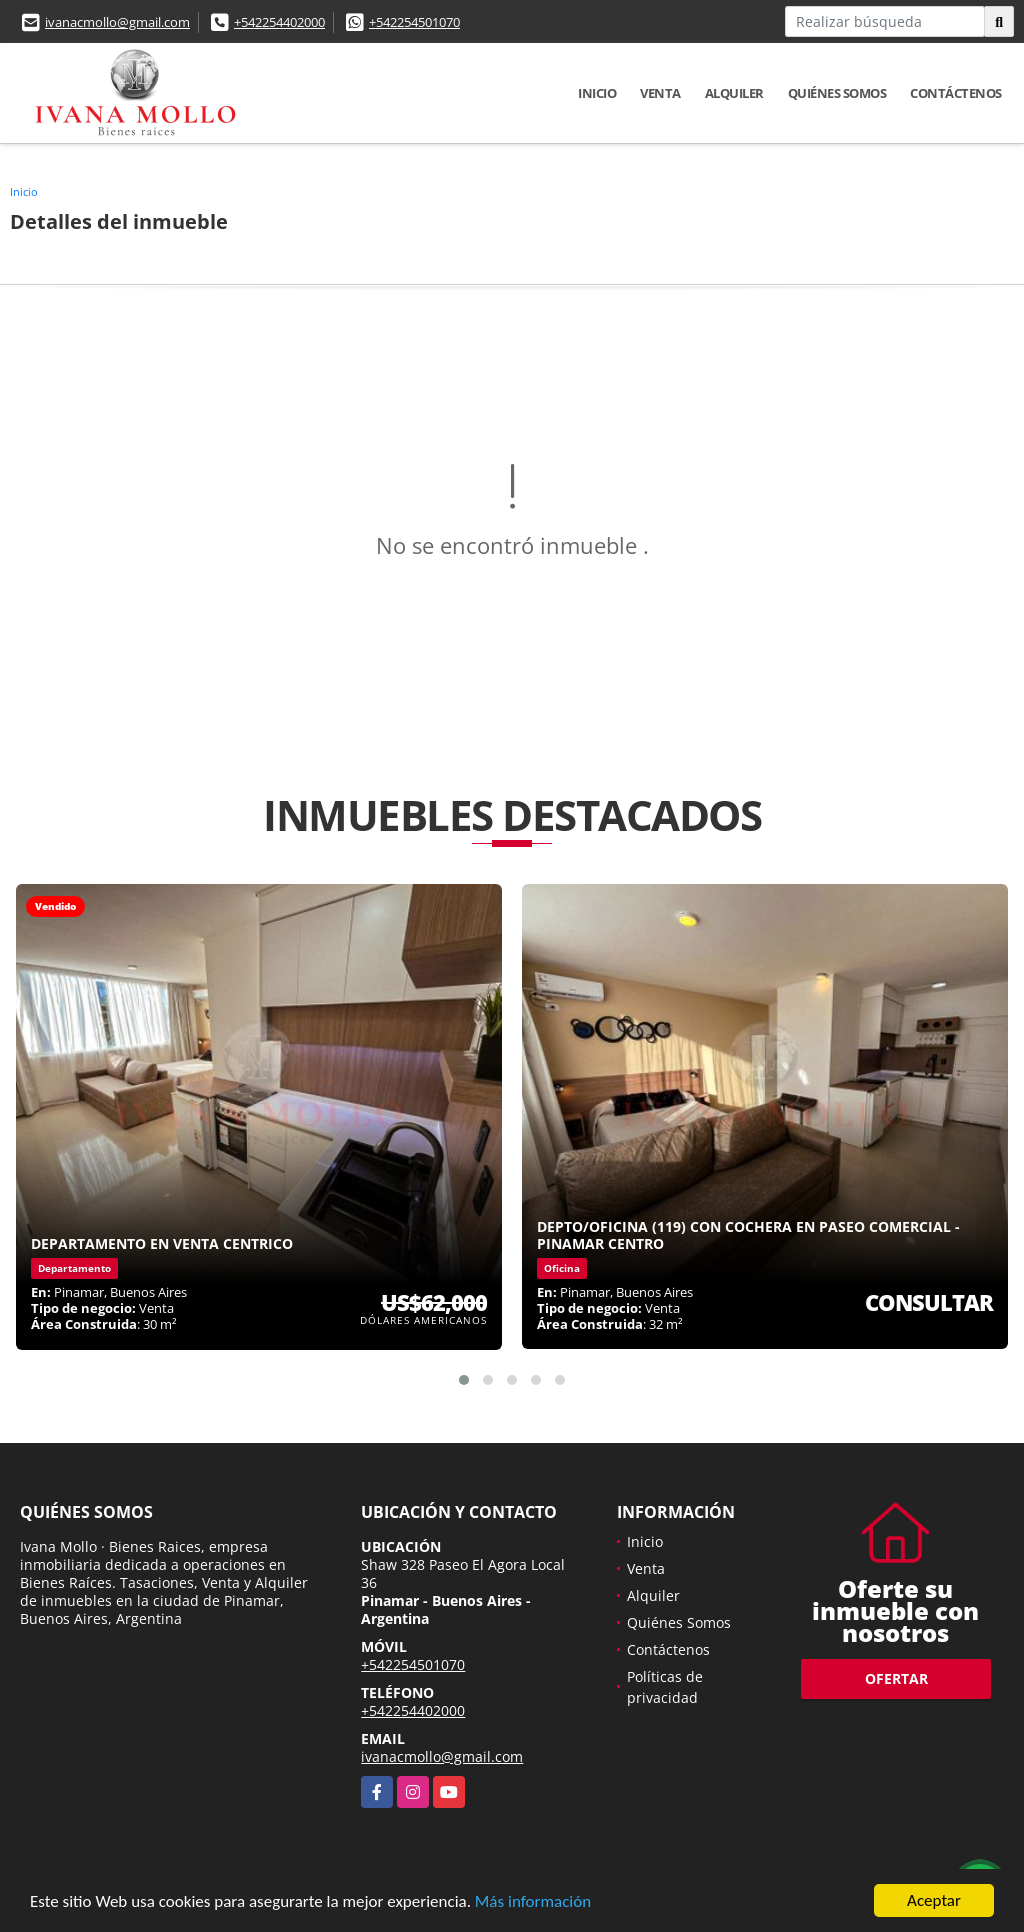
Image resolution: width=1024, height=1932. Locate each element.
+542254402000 (279, 22)
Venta (660, 93)
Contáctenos (956, 93)
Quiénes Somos (837, 93)
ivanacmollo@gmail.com (117, 22)
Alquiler (734, 93)
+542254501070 (414, 22)
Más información (533, 1903)
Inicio (597, 93)
